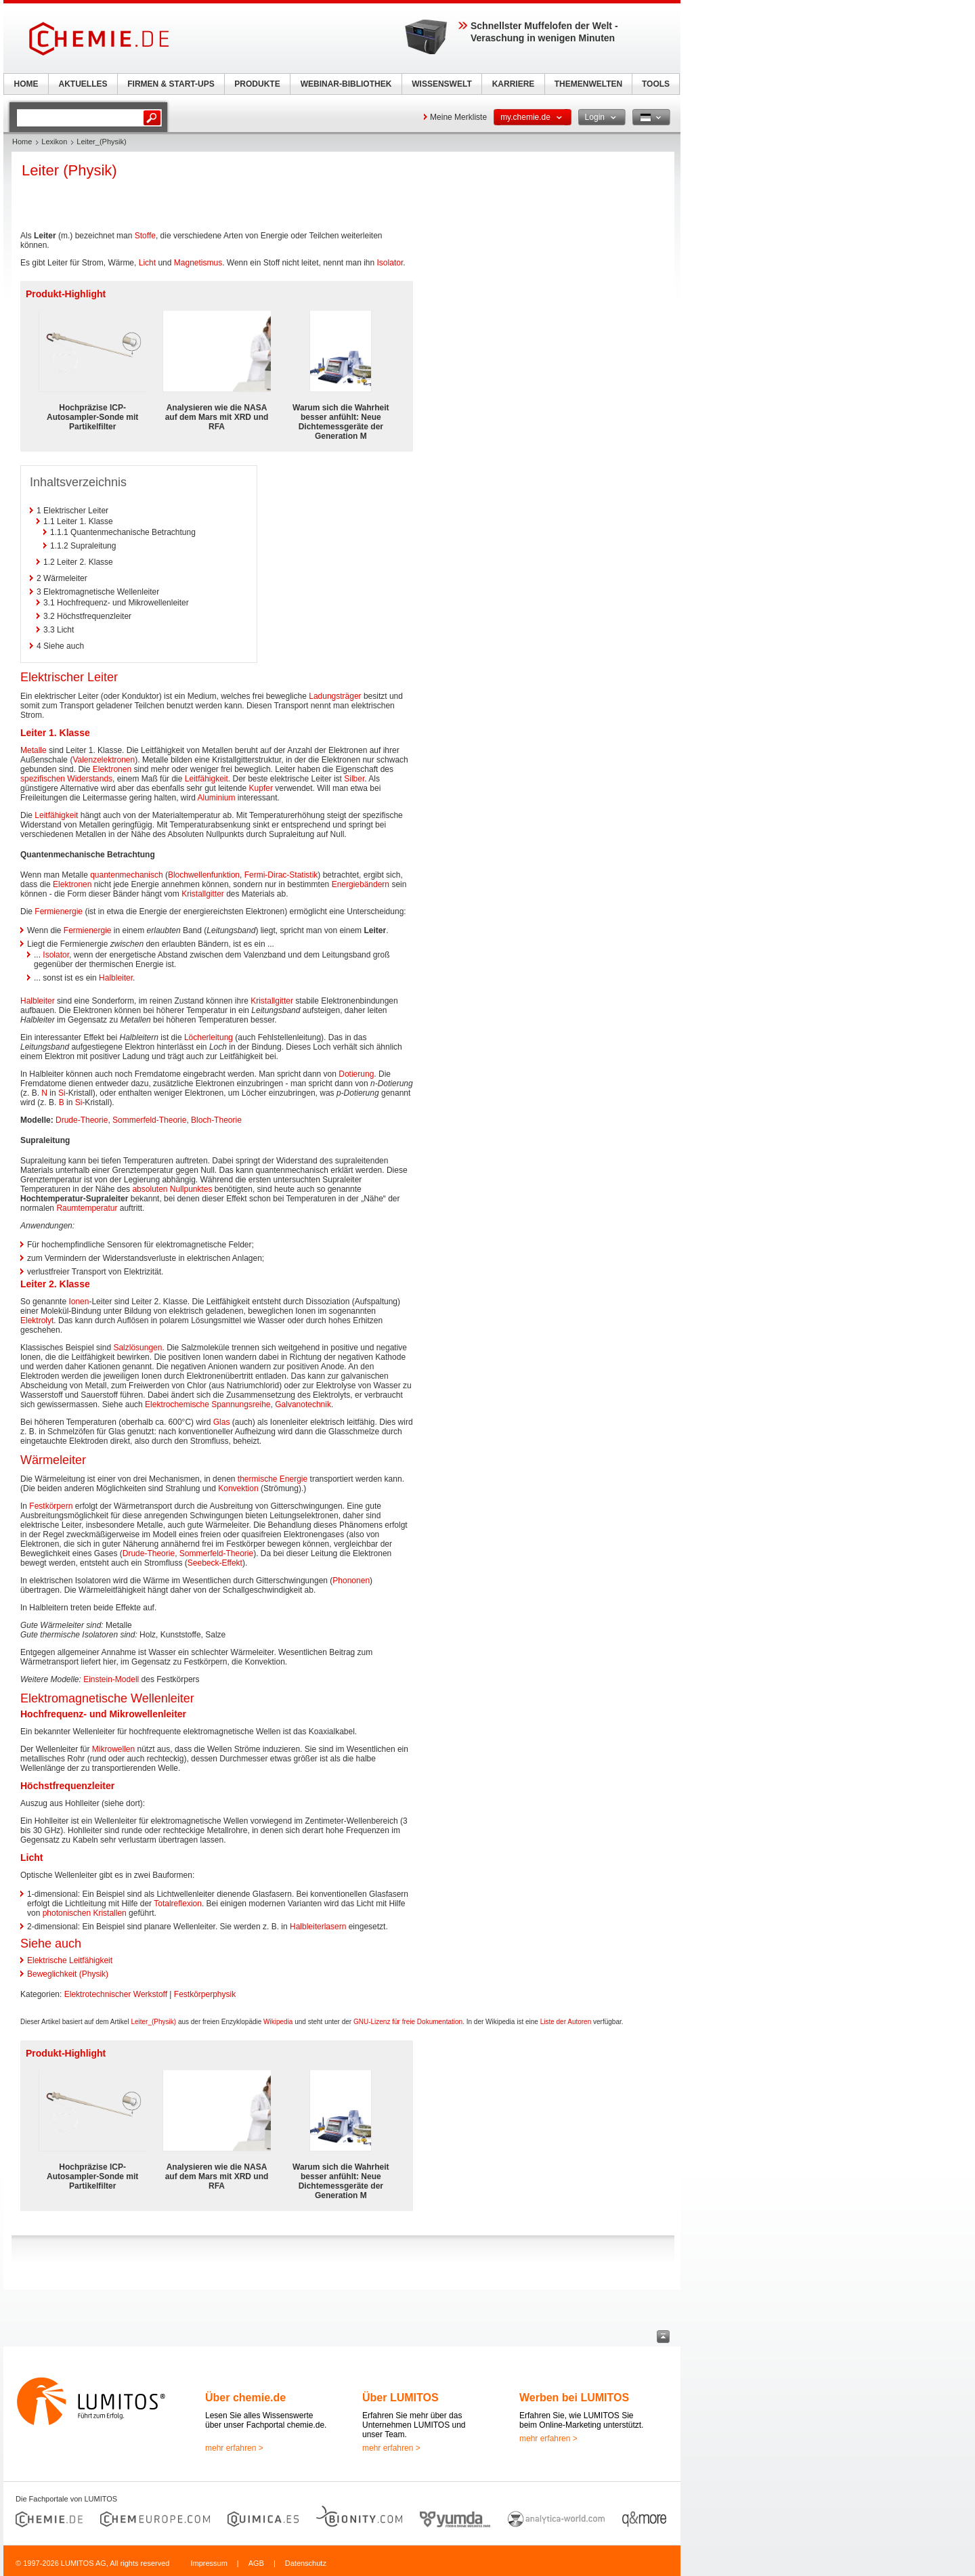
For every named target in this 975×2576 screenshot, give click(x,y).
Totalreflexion (178, 1903)
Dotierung (356, 1074)
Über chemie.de (245, 2397)
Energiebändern (360, 884)
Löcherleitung (208, 1037)
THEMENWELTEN (588, 84)
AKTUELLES (83, 84)
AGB (256, 2563)
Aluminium (216, 797)
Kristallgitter (202, 894)
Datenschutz (305, 2563)
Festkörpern (50, 1506)
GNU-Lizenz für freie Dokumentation (407, 2021)
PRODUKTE (257, 84)
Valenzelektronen (103, 760)
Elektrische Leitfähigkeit (69, 1960)
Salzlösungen (137, 1347)
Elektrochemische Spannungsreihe (207, 1404)
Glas (221, 1422)
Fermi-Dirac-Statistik (281, 875)
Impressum (208, 2563)
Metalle (33, 750)
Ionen (78, 1301)
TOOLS (656, 84)
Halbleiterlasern (318, 1926)
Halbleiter (116, 978)
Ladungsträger (335, 696)
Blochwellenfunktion (204, 875)
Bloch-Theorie (216, 1120)
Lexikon (54, 141)
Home (22, 141)
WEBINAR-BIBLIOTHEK (346, 84)
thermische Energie (272, 1479)
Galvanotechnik (303, 1404)
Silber (354, 778)
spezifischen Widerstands (66, 778)
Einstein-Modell (111, 1679)
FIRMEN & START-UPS (170, 84)
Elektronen (112, 769)
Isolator (390, 262)
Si (62, 1093)
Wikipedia (277, 2021)
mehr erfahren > (234, 2448)
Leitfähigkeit (206, 778)
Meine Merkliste (458, 117)
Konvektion (238, 1488)
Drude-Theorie (82, 1120)
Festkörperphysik (205, 1994)
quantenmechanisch (126, 875)
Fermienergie (59, 911)
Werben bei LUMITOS (574, 2397)
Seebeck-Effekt (215, 1563)
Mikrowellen (113, 1749)
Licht (147, 262)
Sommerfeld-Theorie (149, 1120)
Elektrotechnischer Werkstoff (115, 1994)
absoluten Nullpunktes (172, 1189)
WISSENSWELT (441, 84)
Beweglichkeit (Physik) (67, 1974)
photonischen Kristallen (85, 1913)
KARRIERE (513, 84)
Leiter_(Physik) (153, 2021)
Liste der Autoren (566, 2021)
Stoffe (145, 235)
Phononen (351, 1580)
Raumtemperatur (86, 1208)
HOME (26, 84)
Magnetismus (198, 262)
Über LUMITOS (400, 2397)
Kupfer (261, 788)
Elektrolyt (36, 1320)
